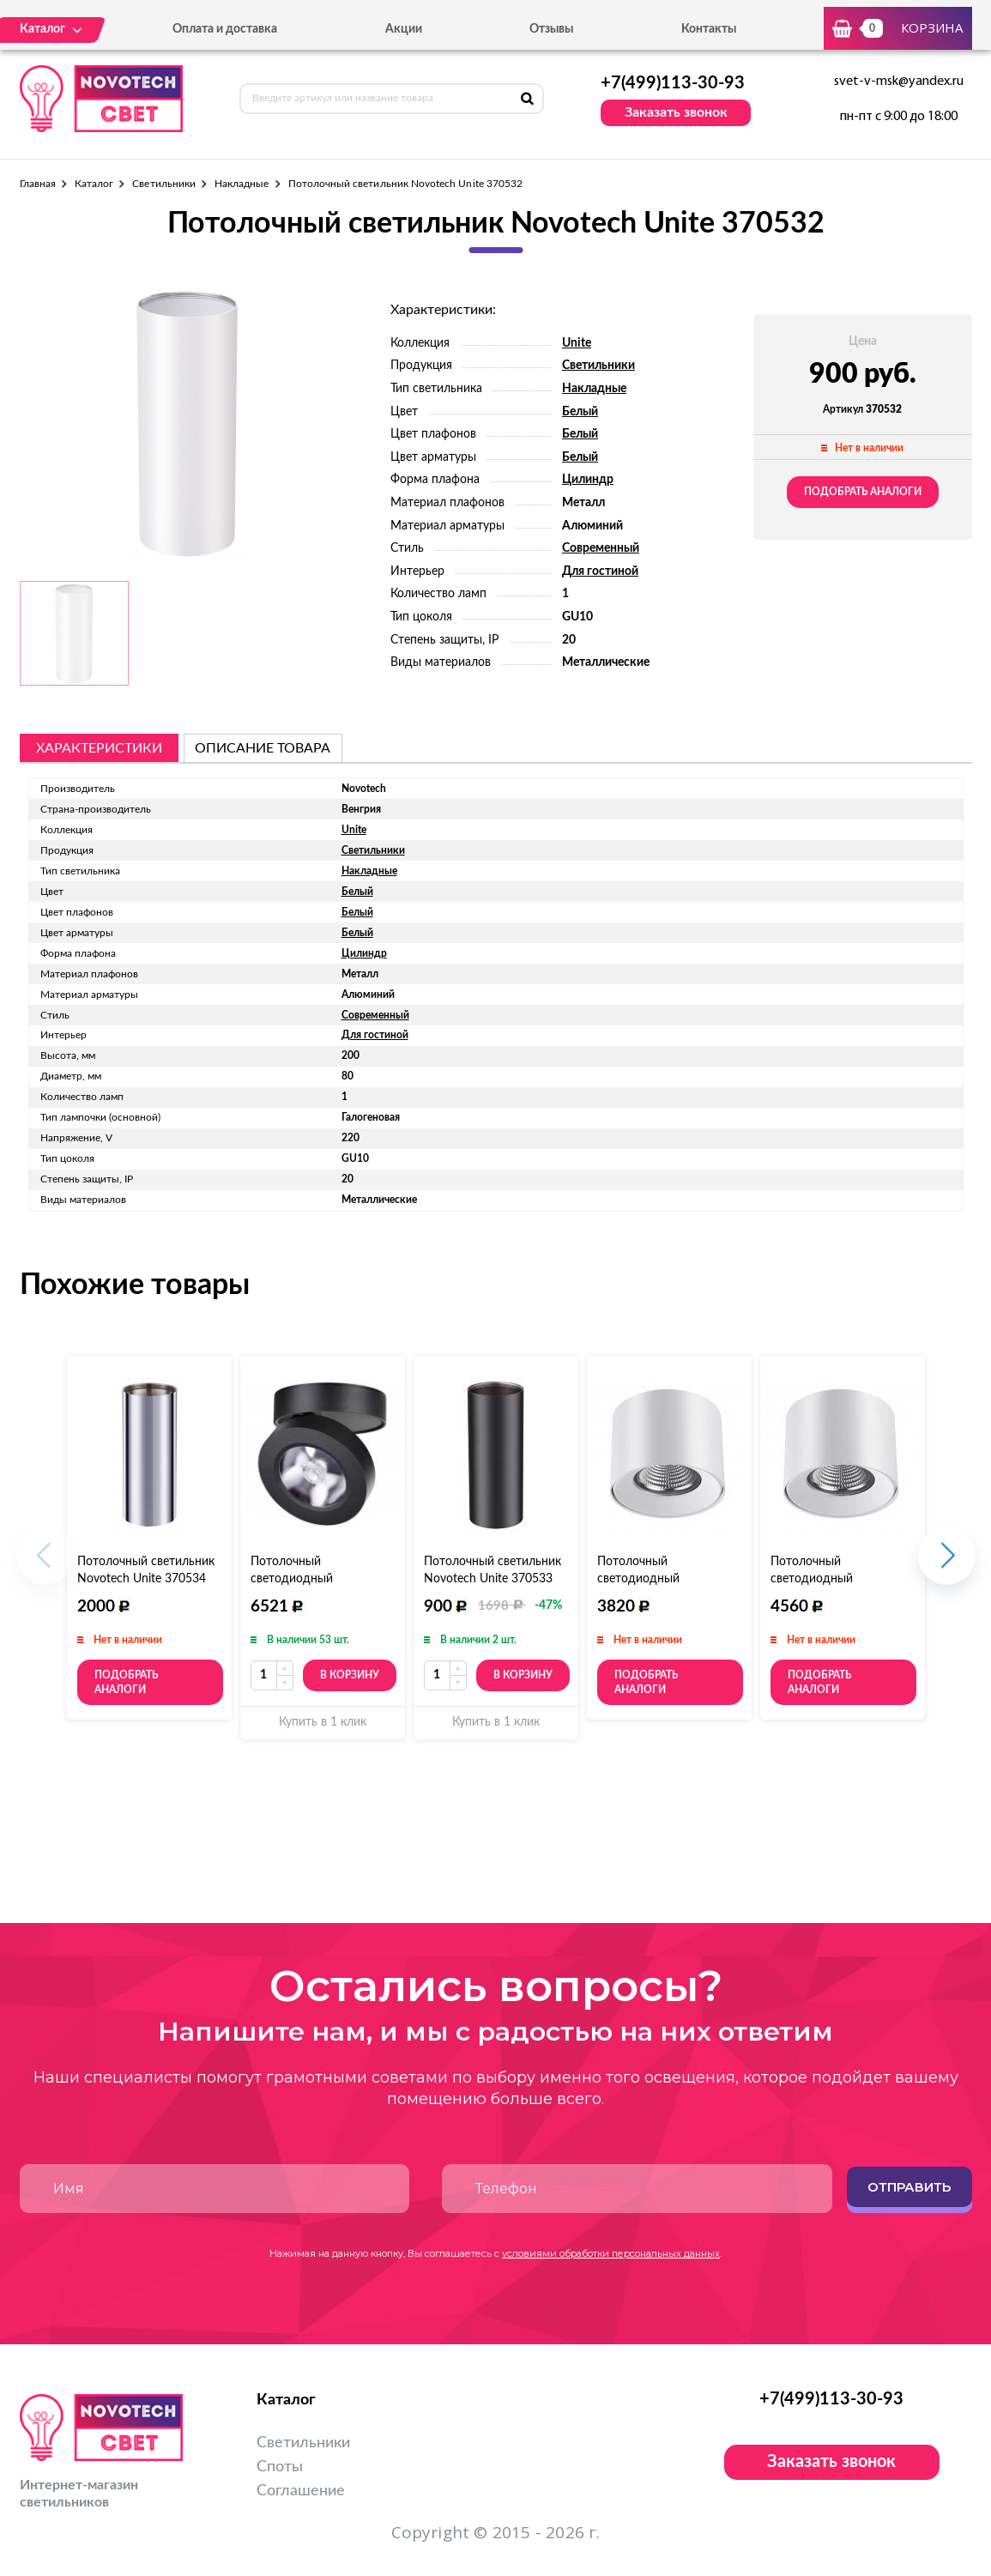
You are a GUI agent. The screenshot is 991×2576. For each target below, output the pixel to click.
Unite (576, 343)
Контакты (708, 29)
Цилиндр (587, 480)
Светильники (164, 183)
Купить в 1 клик (322, 1722)
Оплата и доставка (224, 29)
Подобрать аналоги (863, 492)
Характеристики (99, 748)
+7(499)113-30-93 (673, 83)
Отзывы (551, 29)
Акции (403, 29)
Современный (600, 548)
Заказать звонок (676, 112)
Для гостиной (600, 571)
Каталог (94, 183)
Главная (38, 183)
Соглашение (301, 2491)
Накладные (242, 183)
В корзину (349, 1675)
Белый (580, 412)
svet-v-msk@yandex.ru (899, 81)
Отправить (909, 2187)
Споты (280, 2467)
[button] (946, 1563)
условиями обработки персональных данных (611, 2253)
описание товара (262, 748)
